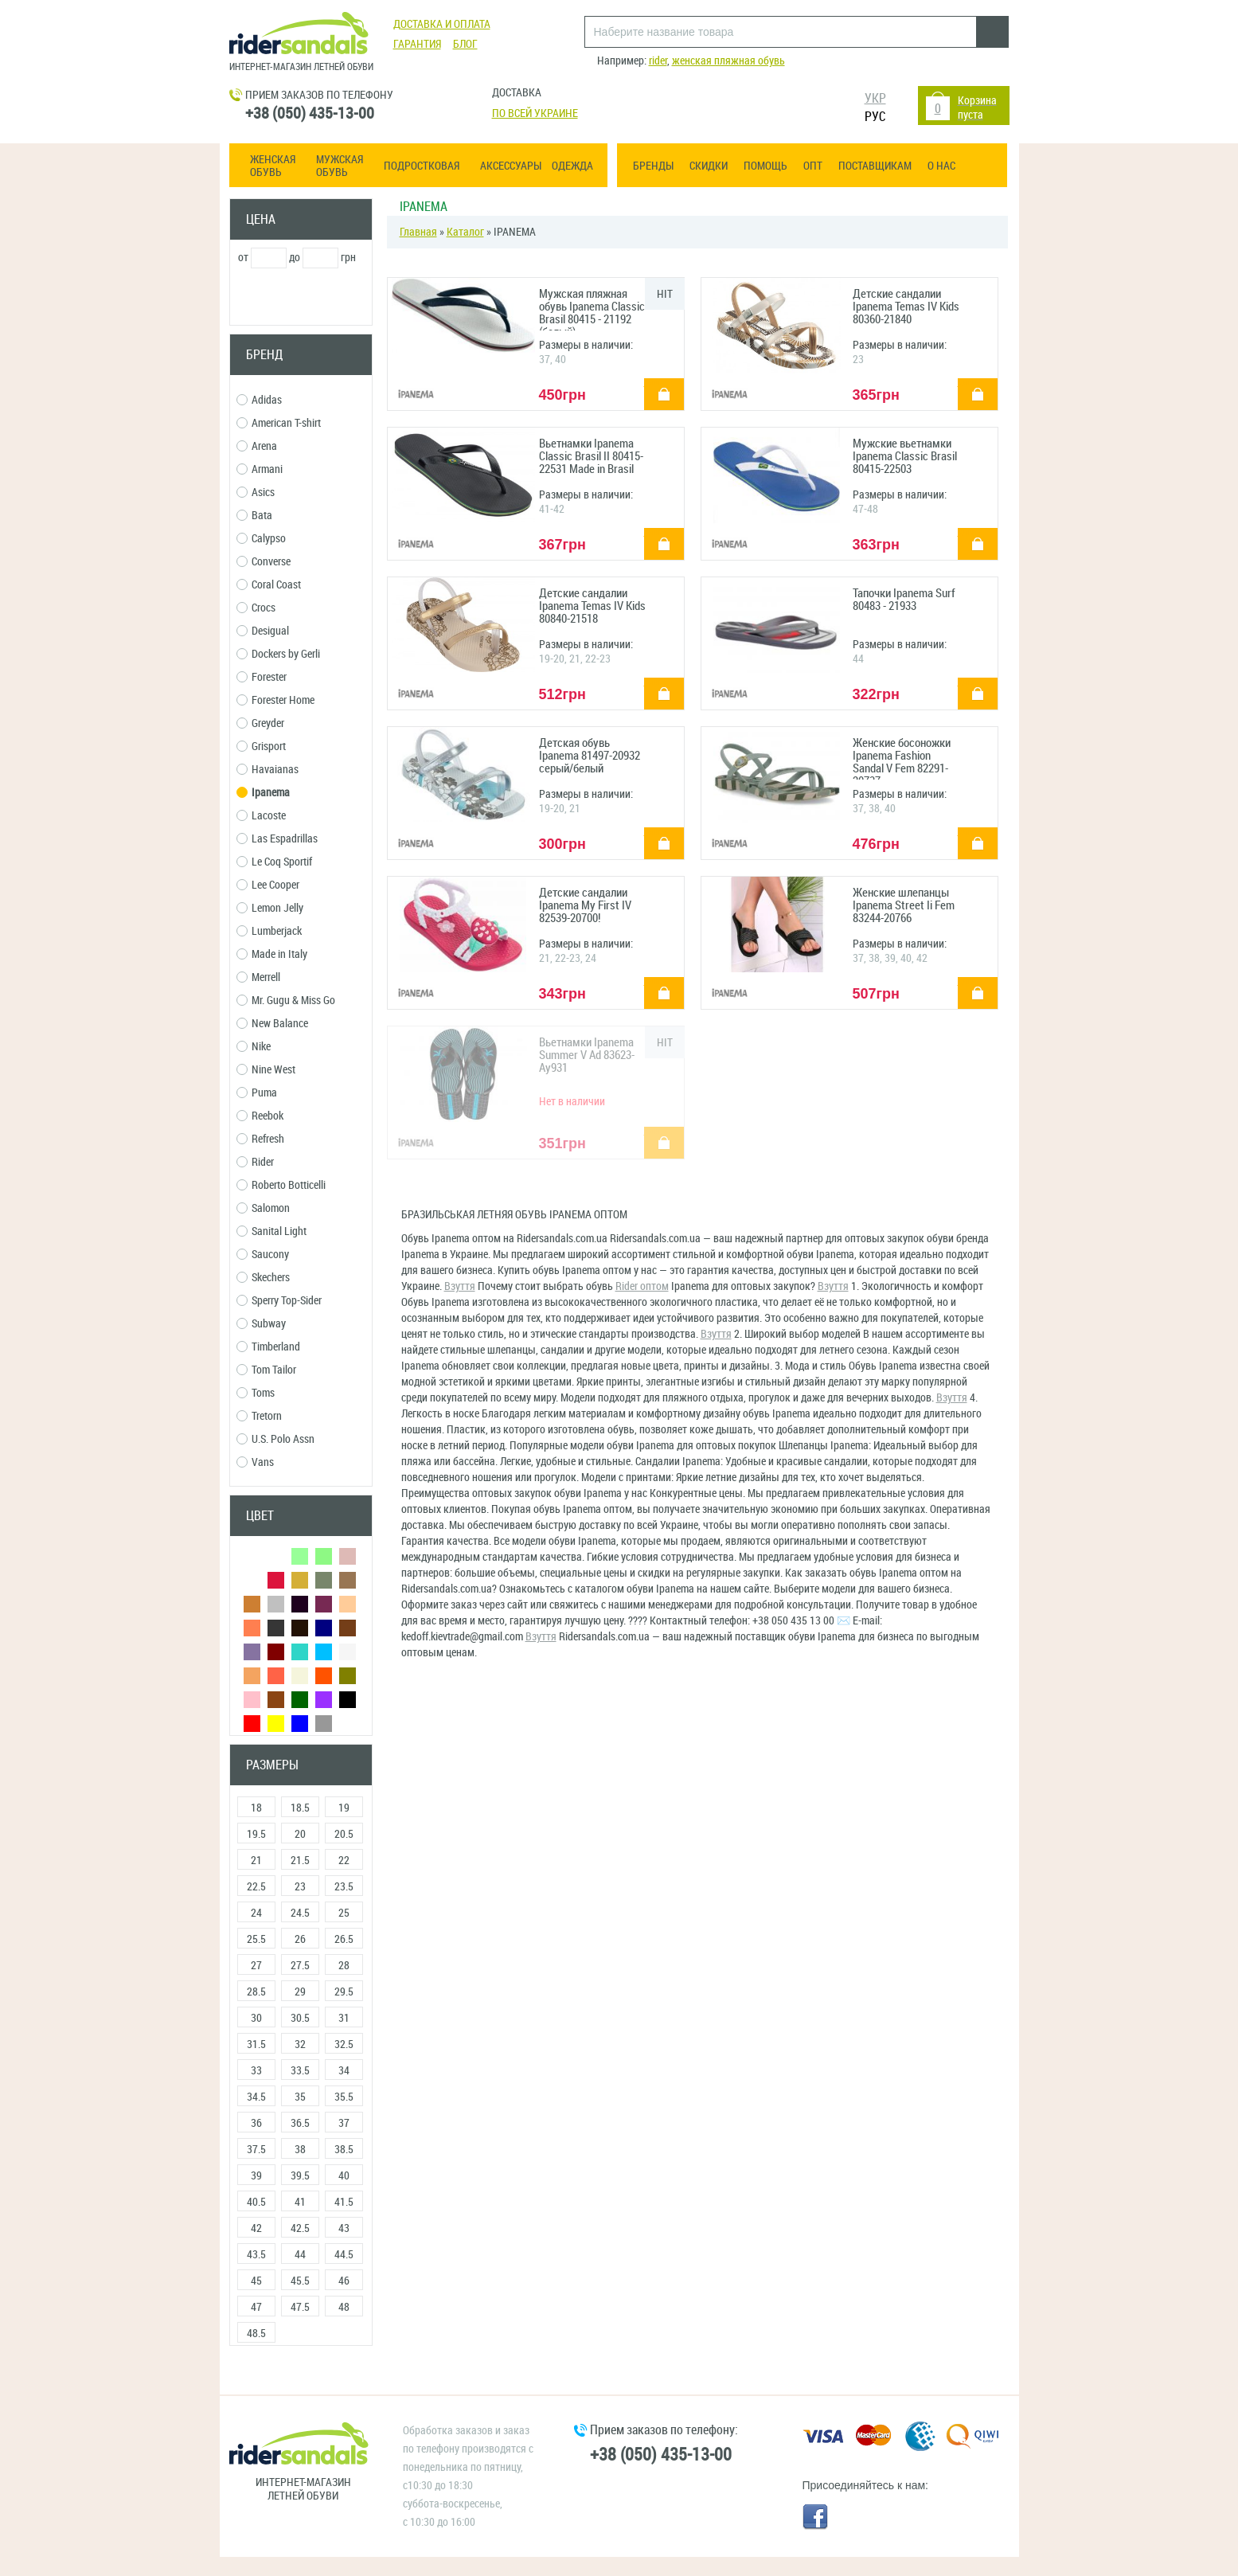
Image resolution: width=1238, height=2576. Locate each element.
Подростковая (421, 166)
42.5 (300, 2228)
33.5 (300, 2071)
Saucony (262, 1254)
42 (256, 2228)
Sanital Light (271, 1231)
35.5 (343, 2097)
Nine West (265, 1070)
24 (256, 1913)
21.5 (300, 1860)
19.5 (256, 1834)
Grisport (261, 746)
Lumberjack (269, 931)
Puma (256, 1093)
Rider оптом (642, 1286)
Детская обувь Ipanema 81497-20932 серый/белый (589, 756)
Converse (263, 562)
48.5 (256, 2333)
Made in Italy (271, 954)
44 (300, 2254)
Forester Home (275, 700)
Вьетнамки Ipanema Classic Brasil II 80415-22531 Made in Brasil (591, 456)
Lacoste (261, 816)
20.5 (343, 1834)
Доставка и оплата (441, 24)
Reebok (259, 1116)
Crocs (255, 608)
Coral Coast (268, 585)
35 (300, 2097)
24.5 (300, 1913)
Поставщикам (875, 166)
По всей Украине (535, 113)
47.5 (300, 2307)
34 (344, 2071)
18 (256, 1808)
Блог (465, 44)
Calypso (261, 538)
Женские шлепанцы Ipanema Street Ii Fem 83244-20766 (904, 905)
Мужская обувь (339, 166)
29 (300, 1992)
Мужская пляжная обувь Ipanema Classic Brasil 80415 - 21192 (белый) (592, 308)
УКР (875, 98)
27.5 (300, 1965)
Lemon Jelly (269, 908)
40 (344, 2176)
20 (300, 1834)
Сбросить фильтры (300, 2376)
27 (256, 1965)
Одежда (572, 166)
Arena (256, 446)
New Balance (272, 1023)
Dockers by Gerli (278, 654)
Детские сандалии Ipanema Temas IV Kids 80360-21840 (906, 306)
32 (300, 2044)
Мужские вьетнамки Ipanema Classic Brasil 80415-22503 (905, 456)
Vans (255, 1462)
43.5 (256, 2254)
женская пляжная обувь (728, 61)
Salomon (263, 1208)
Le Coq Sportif (274, 862)
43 (344, 2228)
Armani (259, 469)
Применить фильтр (301, 297)
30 (256, 2018)
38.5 (343, 2149)
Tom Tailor (266, 1370)
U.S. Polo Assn (275, 1439)
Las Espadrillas (277, 839)
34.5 (256, 2097)
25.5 (256, 1939)
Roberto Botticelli (281, 1185)
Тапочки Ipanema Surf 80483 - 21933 (904, 600)
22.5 (256, 1887)
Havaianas (267, 769)
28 (344, 1965)
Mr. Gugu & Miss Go (285, 1000)
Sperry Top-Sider (279, 1301)
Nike (253, 1046)
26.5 (343, 1939)
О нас (941, 166)
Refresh (260, 1139)
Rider (255, 1162)
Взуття (459, 1286)
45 (256, 2281)
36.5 (300, 2123)
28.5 (256, 1992)
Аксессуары (510, 166)
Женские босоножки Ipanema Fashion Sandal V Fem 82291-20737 (902, 758)
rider (658, 61)
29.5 (343, 1992)
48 (344, 2307)
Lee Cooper (267, 885)
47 (256, 2307)
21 (256, 1860)
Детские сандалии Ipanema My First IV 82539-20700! (585, 905)
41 (300, 2202)
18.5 (300, 1808)
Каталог (465, 232)
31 (344, 2018)
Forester (261, 677)
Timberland (268, 1347)
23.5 (343, 1887)
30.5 (300, 2018)
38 (300, 2149)
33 (256, 2071)
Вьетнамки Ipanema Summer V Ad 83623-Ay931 (587, 1055)
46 (344, 2281)
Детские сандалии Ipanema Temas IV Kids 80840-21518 (592, 606)
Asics (255, 492)
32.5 (343, 2044)
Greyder (260, 723)
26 (300, 1939)
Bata (254, 515)
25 (344, 1913)
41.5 (343, 2202)
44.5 (343, 2254)
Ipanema (263, 792)
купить (655, 383)
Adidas (259, 400)
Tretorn (259, 1416)
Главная (418, 232)
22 (344, 1860)
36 (256, 2123)
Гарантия (417, 44)
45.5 (300, 2281)
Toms (255, 1393)
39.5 (300, 2176)
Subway (261, 1324)
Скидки (708, 166)
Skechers (263, 1277)
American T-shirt (278, 423)
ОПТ (812, 166)
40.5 (256, 2202)
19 (344, 1808)
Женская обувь (272, 166)
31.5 (256, 2044)
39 (256, 2176)
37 (344, 2123)
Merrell (258, 977)
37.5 (256, 2149)
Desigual (262, 631)
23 (300, 1887)
